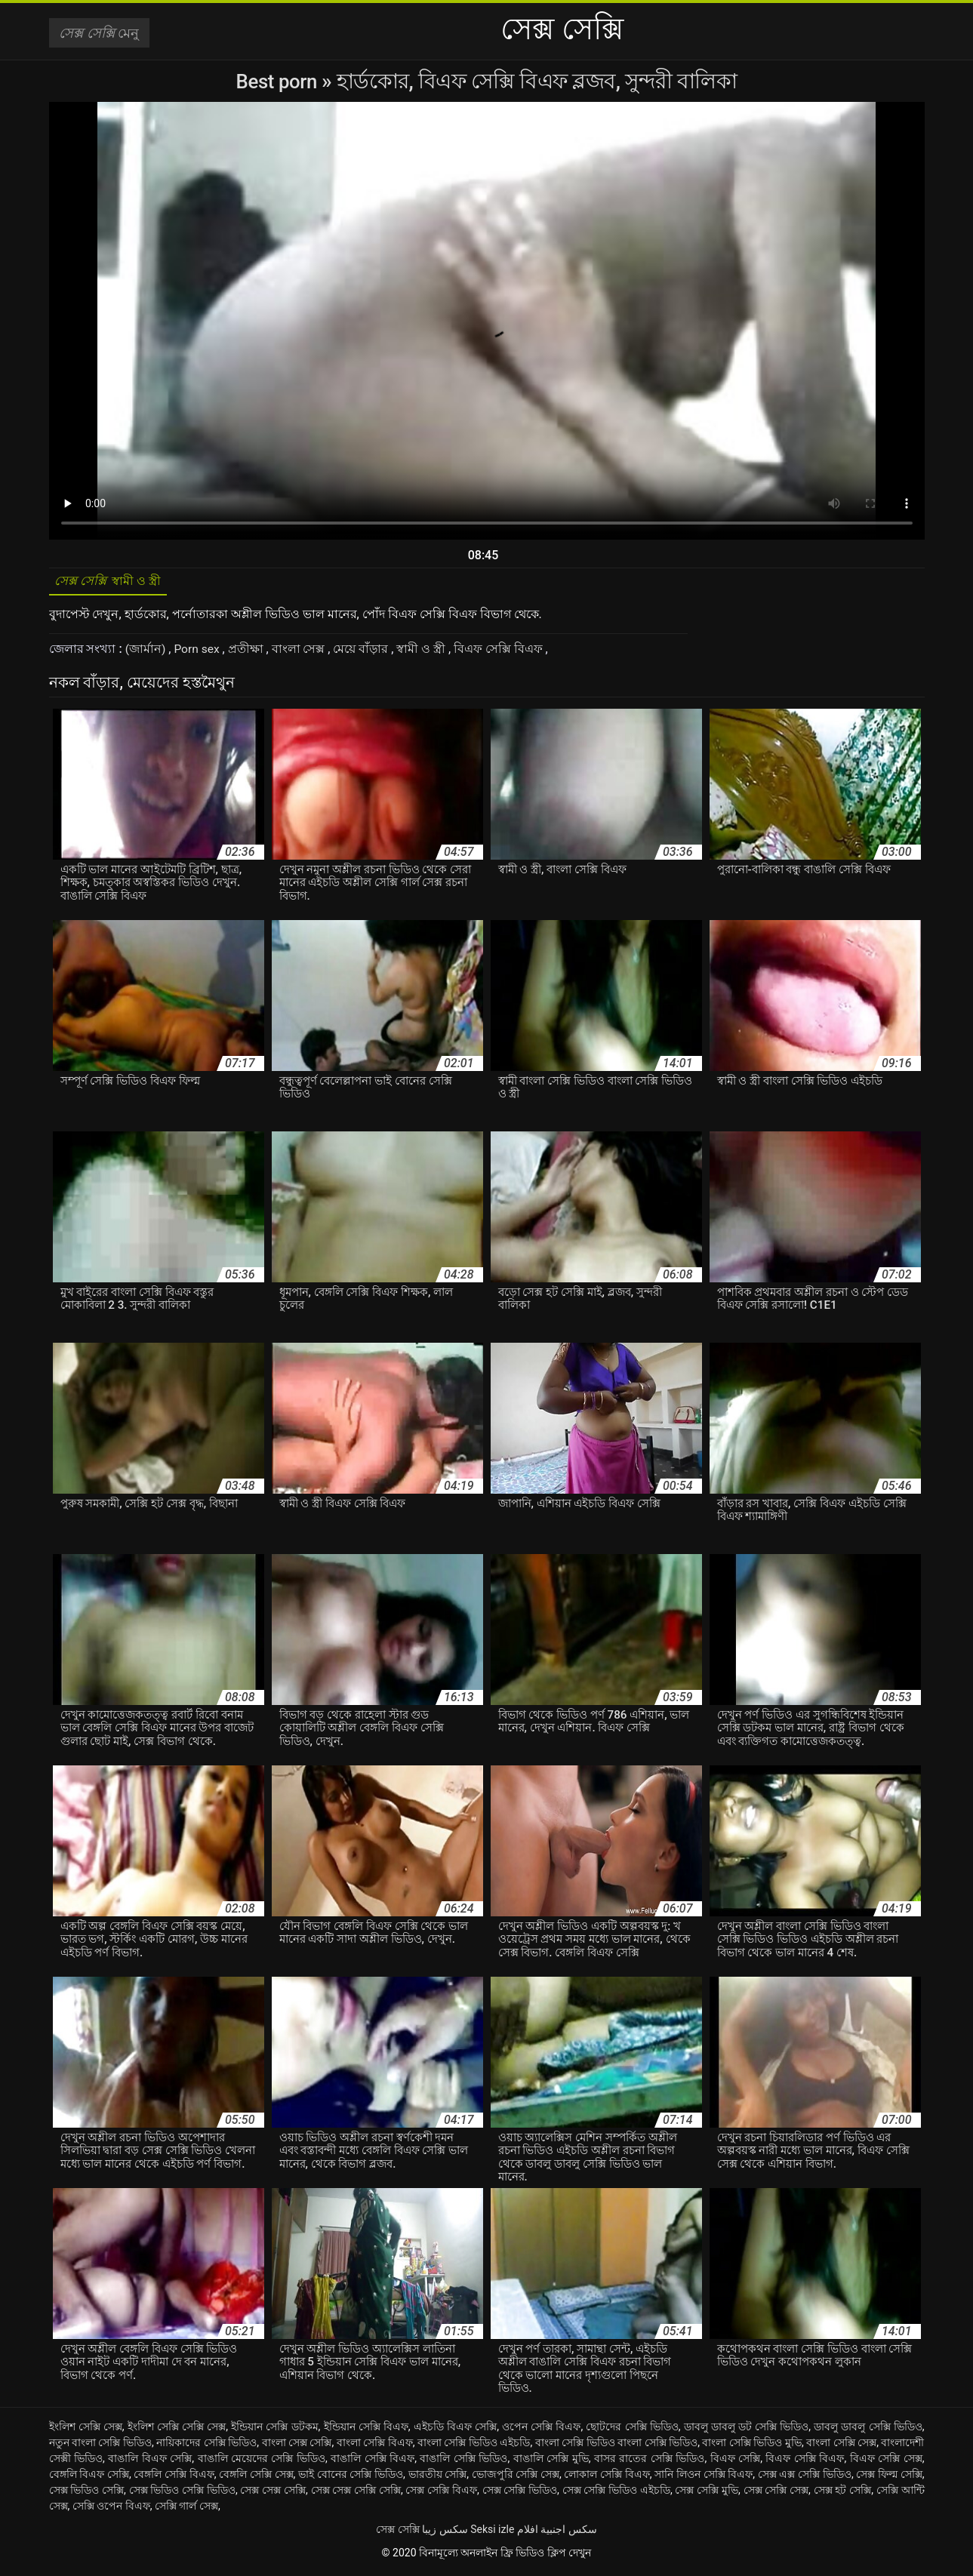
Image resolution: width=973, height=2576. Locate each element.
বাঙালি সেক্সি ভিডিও (463, 2462)
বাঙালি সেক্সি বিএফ (372, 2462)
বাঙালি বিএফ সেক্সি (150, 2462)
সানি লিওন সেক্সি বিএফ (703, 2478)
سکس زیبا (444, 2533)
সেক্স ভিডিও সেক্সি (87, 2494)
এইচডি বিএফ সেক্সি (455, 2430)
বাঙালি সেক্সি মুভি (551, 2462)
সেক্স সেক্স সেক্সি (273, 2494)
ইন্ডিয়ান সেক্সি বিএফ (366, 2430)
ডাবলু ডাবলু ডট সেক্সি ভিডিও (746, 2430)
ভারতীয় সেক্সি (437, 2478)
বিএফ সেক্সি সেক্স (886, 2462)
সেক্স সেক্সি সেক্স (776, 2494)
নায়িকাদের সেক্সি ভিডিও (206, 2446)
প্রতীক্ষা (248, 652)
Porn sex (199, 652)
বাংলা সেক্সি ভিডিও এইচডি (474, 2446)
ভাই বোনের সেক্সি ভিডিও (350, 2478)
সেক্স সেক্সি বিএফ (441, 2494)
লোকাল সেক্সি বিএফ (606, 2478)
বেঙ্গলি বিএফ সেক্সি (89, 2478)
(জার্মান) (147, 652)
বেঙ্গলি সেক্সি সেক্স (256, 2478)
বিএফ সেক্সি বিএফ (502, 652)
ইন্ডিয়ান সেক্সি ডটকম (274, 2430)
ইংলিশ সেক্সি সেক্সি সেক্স (177, 2430)
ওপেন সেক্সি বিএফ (541, 2430)
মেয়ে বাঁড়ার (364, 652)
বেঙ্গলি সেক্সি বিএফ (174, 2478)
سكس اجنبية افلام (557, 2533)
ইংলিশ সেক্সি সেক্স (85, 2430)
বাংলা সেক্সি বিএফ (375, 2446)
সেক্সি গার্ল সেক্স (186, 2510)
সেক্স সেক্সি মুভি (706, 2494)
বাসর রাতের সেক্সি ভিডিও (649, 2462)
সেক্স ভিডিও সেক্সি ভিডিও (182, 2494)
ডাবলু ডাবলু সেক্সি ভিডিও (868, 2430)
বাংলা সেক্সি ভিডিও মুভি (752, 2446)
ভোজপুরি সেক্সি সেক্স (515, 2478)
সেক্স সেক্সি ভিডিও (520, 2494)
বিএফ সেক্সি (735, 2462)
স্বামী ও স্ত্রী (425, 652)
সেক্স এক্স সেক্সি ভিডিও (804, 2478)
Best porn (278, 81)
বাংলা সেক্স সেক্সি (297, 2446)
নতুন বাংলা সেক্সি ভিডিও (100, 2446)
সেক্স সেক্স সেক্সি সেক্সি (356, 2494)
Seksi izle (492, 2533)
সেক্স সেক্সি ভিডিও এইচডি (616, 2494)
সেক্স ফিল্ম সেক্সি (889, 2478)
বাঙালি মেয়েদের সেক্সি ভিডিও (261, 2462)
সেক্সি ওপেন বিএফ (111, 2510)
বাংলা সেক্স (301, 652)
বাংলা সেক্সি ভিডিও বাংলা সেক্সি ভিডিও (616, 2446)
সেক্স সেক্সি (397, 2533)
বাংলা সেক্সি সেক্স (841, 2446)
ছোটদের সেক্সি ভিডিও (632, 2430)
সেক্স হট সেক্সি (843, 2494)
